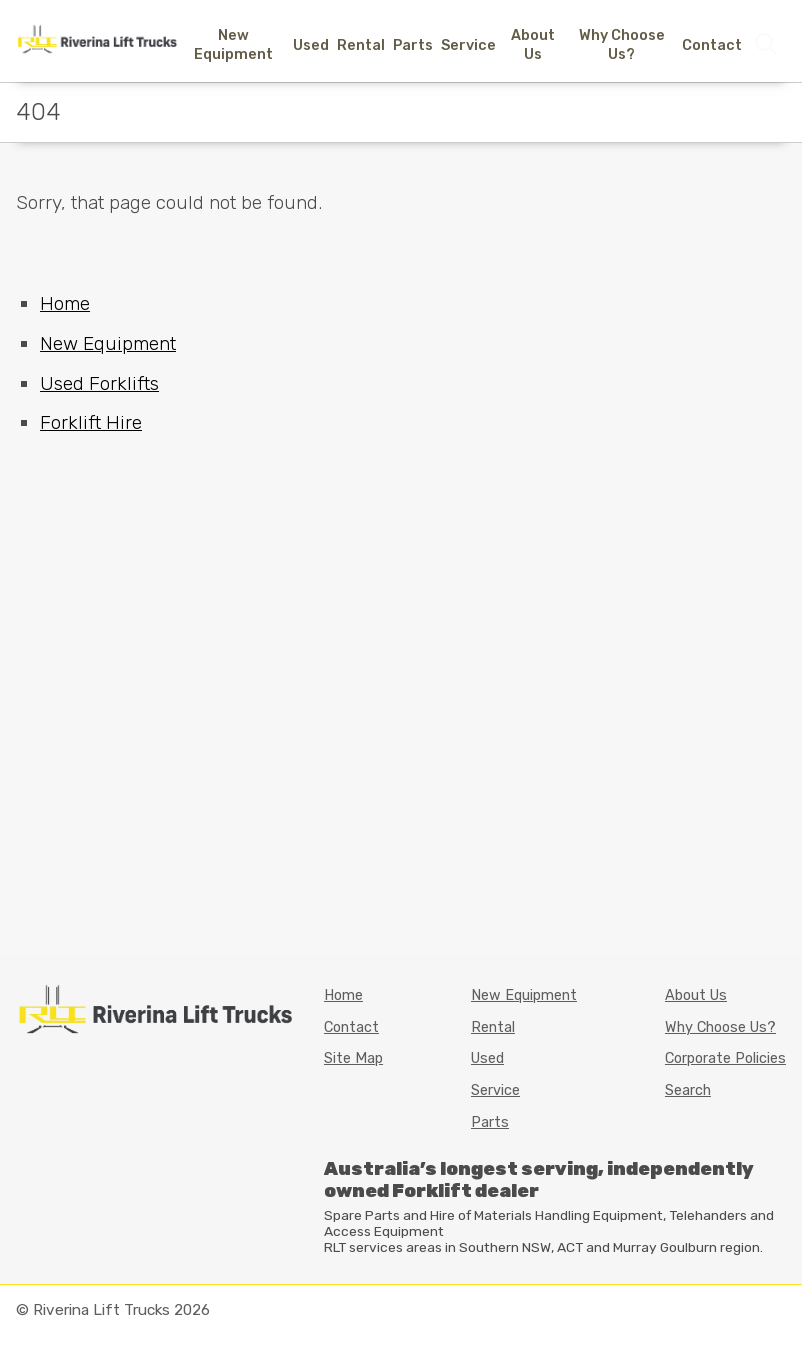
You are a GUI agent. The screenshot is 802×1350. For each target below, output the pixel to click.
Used (311, 45)
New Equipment (233, 45)
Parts (413, 45)
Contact (712, 45)
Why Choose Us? (622, 45)
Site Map (353, 1058)
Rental (361, 45)
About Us (533, 45)
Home (65, 303)
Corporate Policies (725, 1058)
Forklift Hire (91, 422)
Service (468, 45)
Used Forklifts (99, 383)
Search (688, 1090)
